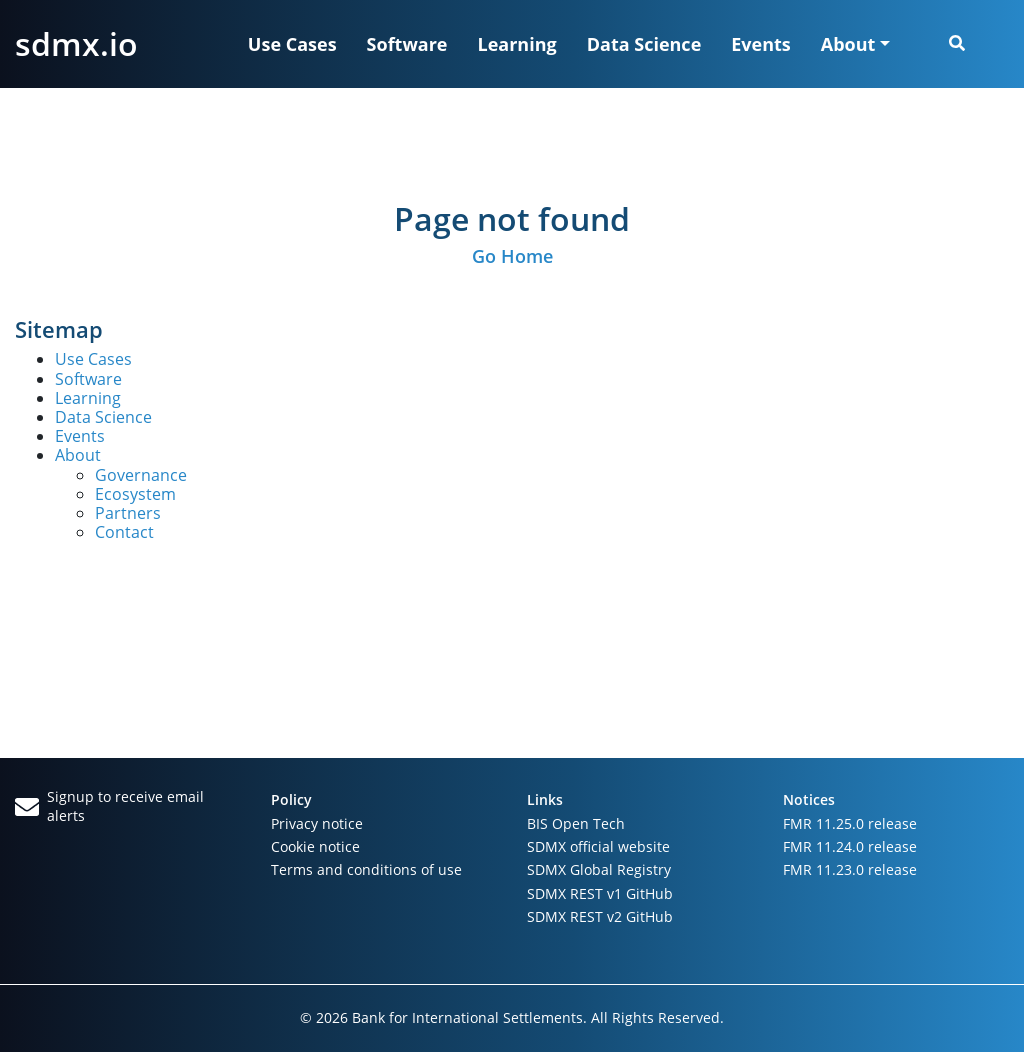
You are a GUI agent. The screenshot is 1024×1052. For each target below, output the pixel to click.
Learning (517, 44)
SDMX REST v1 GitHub (600, 893)
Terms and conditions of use (366, 869)
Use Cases (292, 44)
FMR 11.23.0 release (850, 869)
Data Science (644, 44)
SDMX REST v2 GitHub (600, 916)
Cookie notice (315, 846)
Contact (124, 532)
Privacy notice (317, 823)
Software (407, 44)
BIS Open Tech (576, 823)
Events (761, 44)
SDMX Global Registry (599, 869)
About (78, 455)
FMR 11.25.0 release (850, 823)
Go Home (512, 256)
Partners (128, 513)
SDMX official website (598, 846)
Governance (141, 475)
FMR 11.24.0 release (850, 846)
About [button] (848, 44)
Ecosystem (135, 494)
